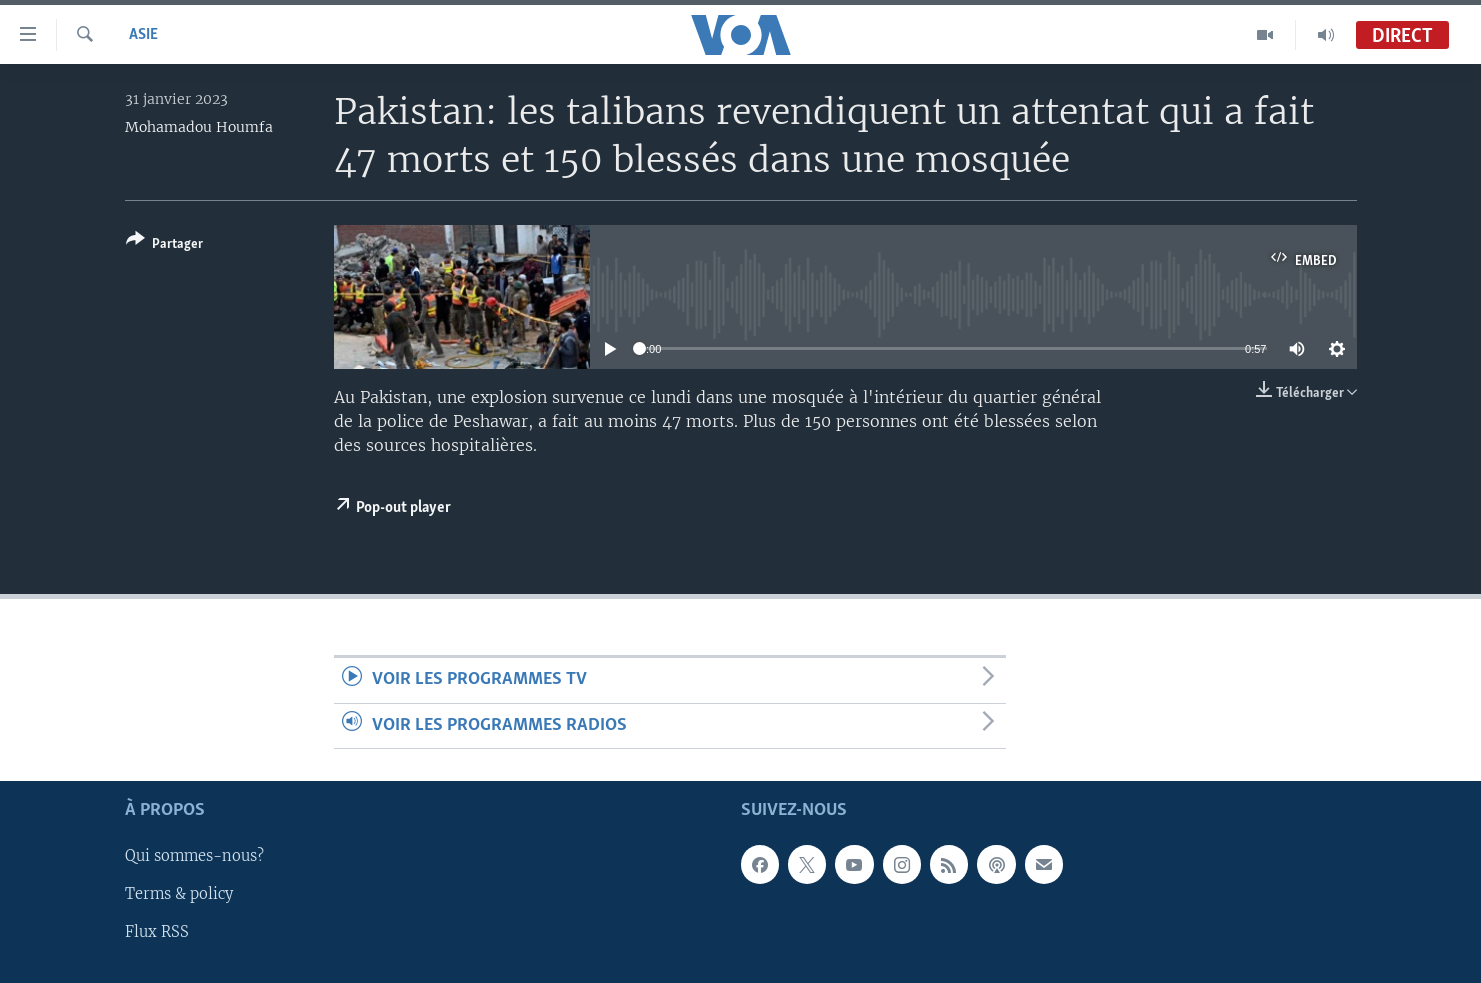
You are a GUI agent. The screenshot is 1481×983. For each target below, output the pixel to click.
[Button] (164, 245)
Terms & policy (179, 894)
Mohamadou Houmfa (199, 127)
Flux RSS (157, 932)
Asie (143, 35)
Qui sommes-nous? (194, 856)
